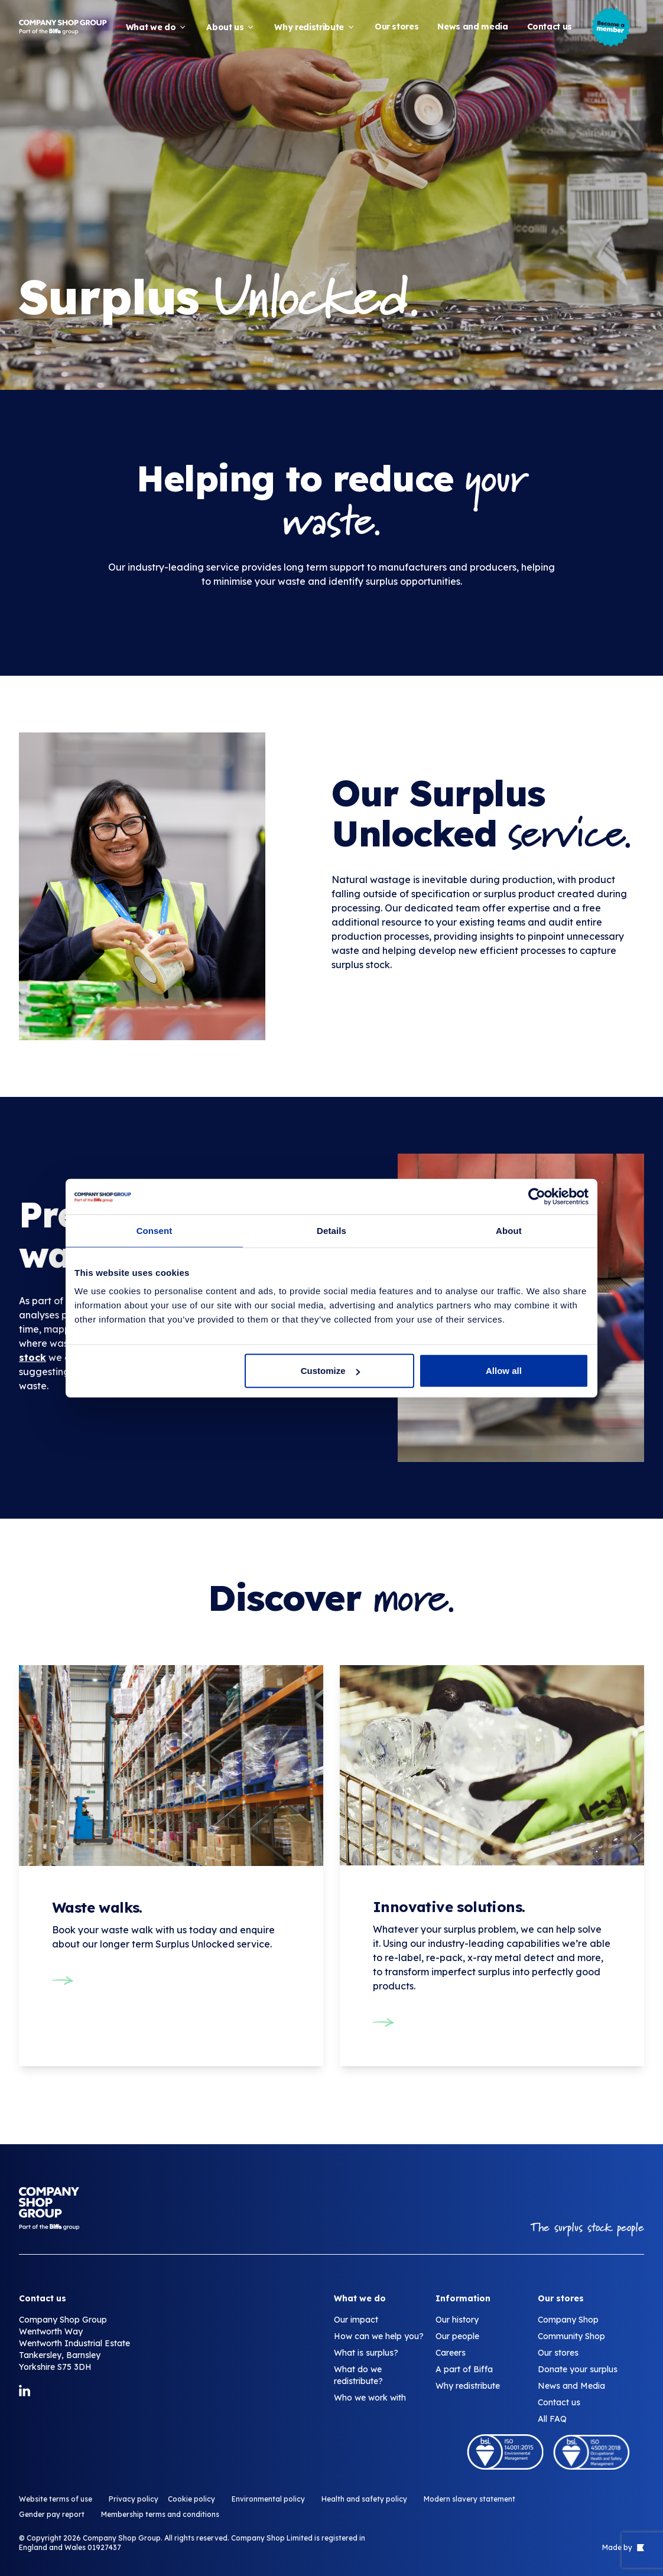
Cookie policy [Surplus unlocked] (191, 2498)
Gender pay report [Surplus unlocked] (51, 2514)
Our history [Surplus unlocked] (457, 2319)
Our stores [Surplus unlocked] (558, 2352)
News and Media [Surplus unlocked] (571, 2385)
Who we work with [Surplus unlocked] (370, 2397)
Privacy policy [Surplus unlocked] (133, 2498)
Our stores (397, 27)
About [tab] (509, 1230)
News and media (472, 27)
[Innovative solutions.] (492, 1866)
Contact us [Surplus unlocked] (559, 2402)
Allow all (504, 1371)
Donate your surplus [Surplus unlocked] (578, 2369)
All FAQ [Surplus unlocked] (552, 2419)
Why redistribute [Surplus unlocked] (468, 2385)
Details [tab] (331, 1230)
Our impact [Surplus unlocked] (356, 2319)
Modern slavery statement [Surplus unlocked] (469, 2498)
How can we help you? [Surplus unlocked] (379, 2336)
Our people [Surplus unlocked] (457, 2336)
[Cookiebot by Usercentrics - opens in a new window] (537, 1196)
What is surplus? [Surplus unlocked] (366, 2352)
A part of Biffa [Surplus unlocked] (464, 2369)
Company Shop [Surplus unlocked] (568, 2319)
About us (230, 27)
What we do (157, 27)
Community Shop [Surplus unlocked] (571, 2336)
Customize (330, 1371)
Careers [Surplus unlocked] (451, 2352)
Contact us (550, 27)
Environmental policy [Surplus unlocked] (268, 2498)
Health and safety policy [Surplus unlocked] (364, 2498)
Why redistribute (314, 27)
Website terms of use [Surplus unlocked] (55, 2498)
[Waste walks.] (171, 1844)
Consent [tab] (154, 1230)
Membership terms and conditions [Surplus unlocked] (160, 2514)
